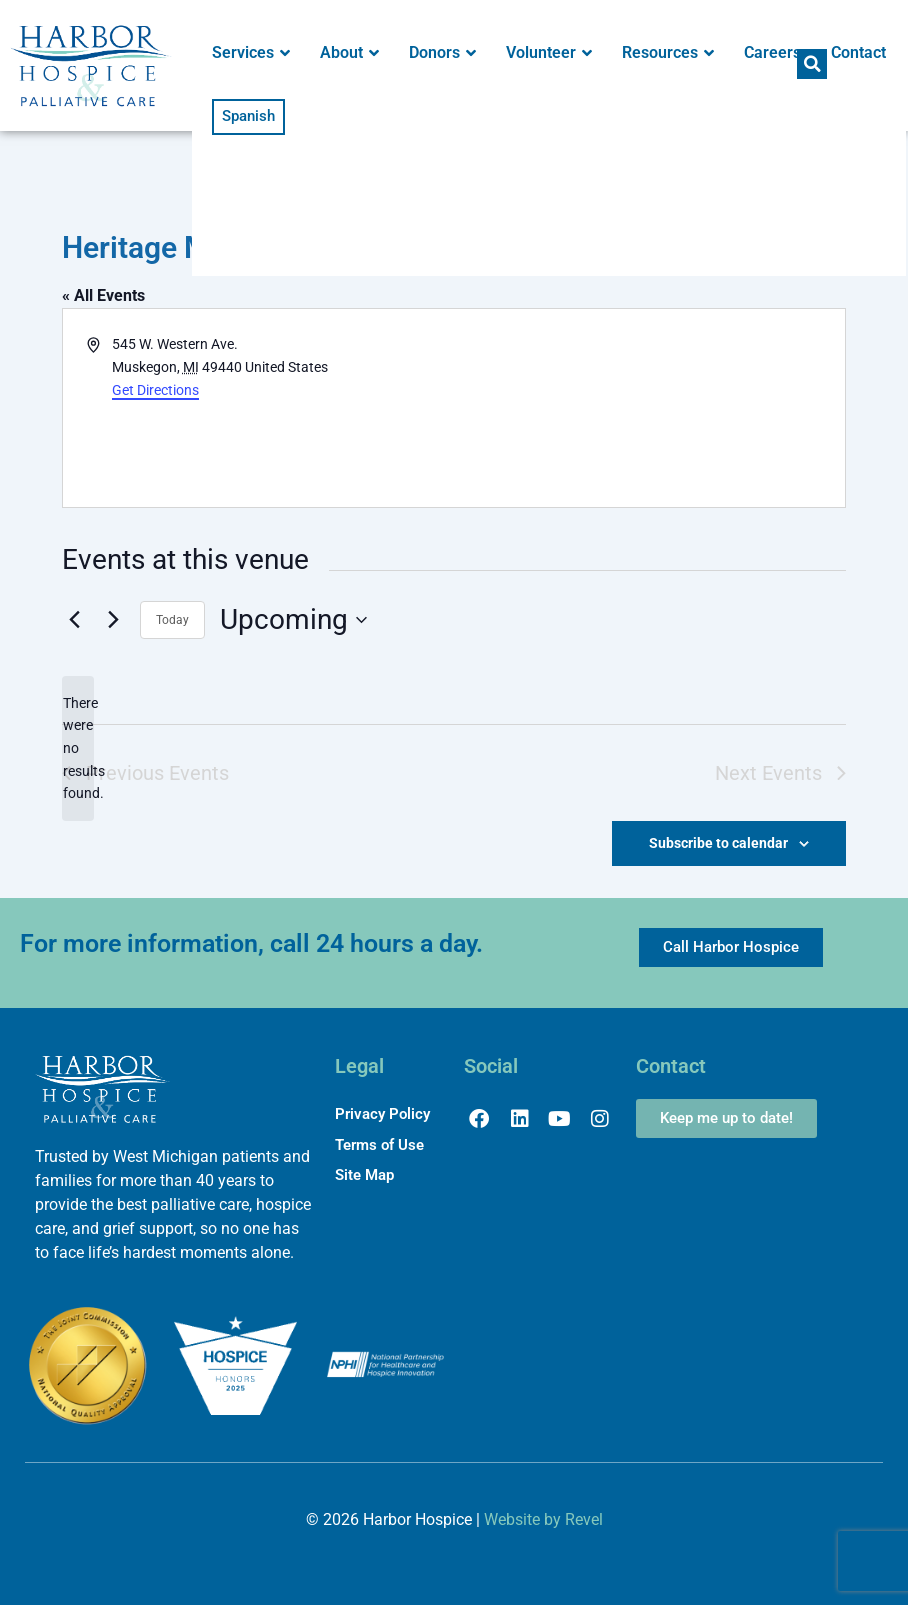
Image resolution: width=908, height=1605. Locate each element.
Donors (442, 53)
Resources (668, 53)
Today (172, 620)
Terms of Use (379, 1145)
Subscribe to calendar (718, 843)
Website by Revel (543, 1519)
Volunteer (549, 53)
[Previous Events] (74, 620)
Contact (858, 52)
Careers (772, 52)
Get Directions (155, 390)
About (349, 53)
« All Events (103, 295)
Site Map (364, 1175)
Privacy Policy (382, 1114)
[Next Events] (113, 620)
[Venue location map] (648, 408)
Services (251, 53)
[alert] (78, 748)
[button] (812, 64)
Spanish (248, 116)
